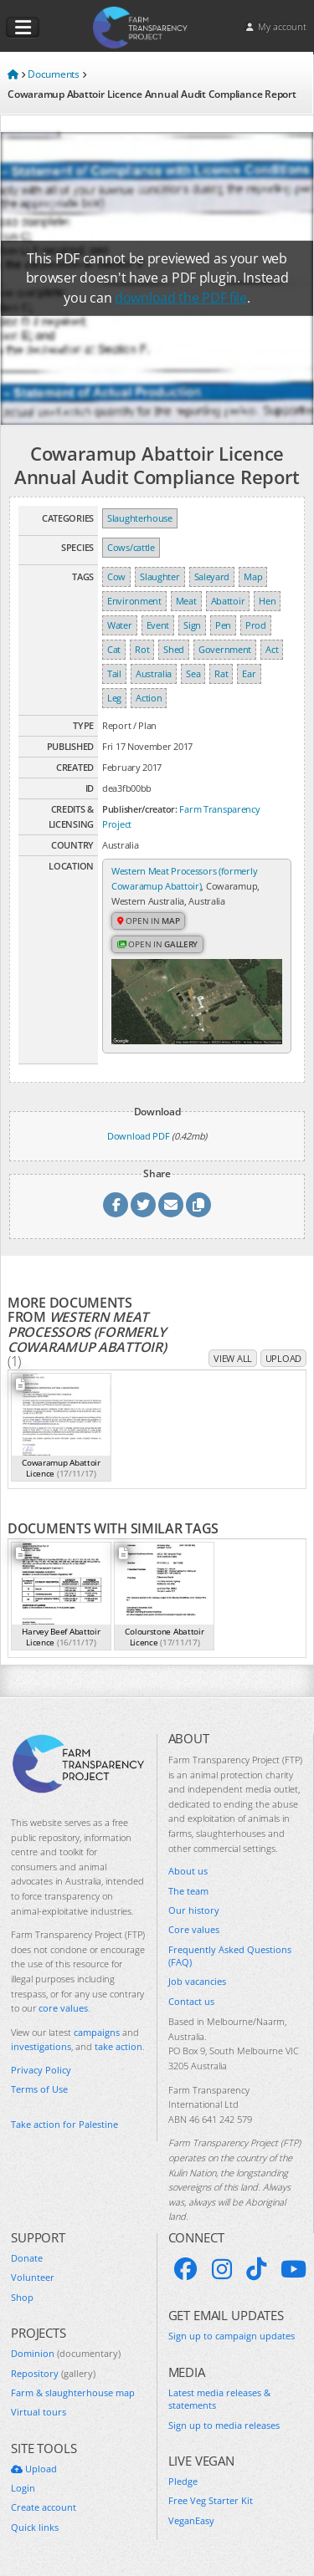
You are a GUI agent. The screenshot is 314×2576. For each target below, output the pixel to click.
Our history (193, 1910)
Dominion (66, 2353)
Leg (114, 697)
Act (271, 649)
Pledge (183, 2481)
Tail (114, 673)
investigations (41, 2046)
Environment (134, 600)
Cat (114, 649)
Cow (116, 576)
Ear (248, 673)
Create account (43, 2507)
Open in (148, 920)
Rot (142, 649)
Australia (154, 673)
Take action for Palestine (64, 2124)
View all (233, 1358)
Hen (267, 600)
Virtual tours (38, 2411)
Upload (283, 1358)
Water (119, 625)
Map (253, 576)
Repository (53, 2373)
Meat (186, 600)
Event (158, 625)
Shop (22, 2297)
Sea (193, 673)
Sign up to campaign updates (231, 2335)
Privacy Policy (41, 2069)
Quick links (35, 2527)
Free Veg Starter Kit (210, 2500)
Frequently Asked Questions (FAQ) (229, 1955)
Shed (173, 649)
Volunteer (32, 2277)
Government (224, 649)
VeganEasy (191, 2520)
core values (63, 2008)
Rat (221, 673)
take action (118, 2046)
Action (149, 697)
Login (23, 2488)
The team (188, 1891)
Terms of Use (39, 2089)
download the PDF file (181, 297)
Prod (255, 625)
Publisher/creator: (140, 809)
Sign (192, 625)
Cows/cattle (131, 547)
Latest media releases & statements (219, 2398)
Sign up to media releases (224, 2425)
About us (188, 1870)
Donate (27, 2258)
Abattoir (228, 600)
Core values (193, 1929)
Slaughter (159, 576)
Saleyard (212, 576)
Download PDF (138, 1136)
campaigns (97, 2032)
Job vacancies (197, 1981)
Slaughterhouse (139, 518)
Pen (223, 625)
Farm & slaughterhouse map (73, 2392)
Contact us (191, 2001)
